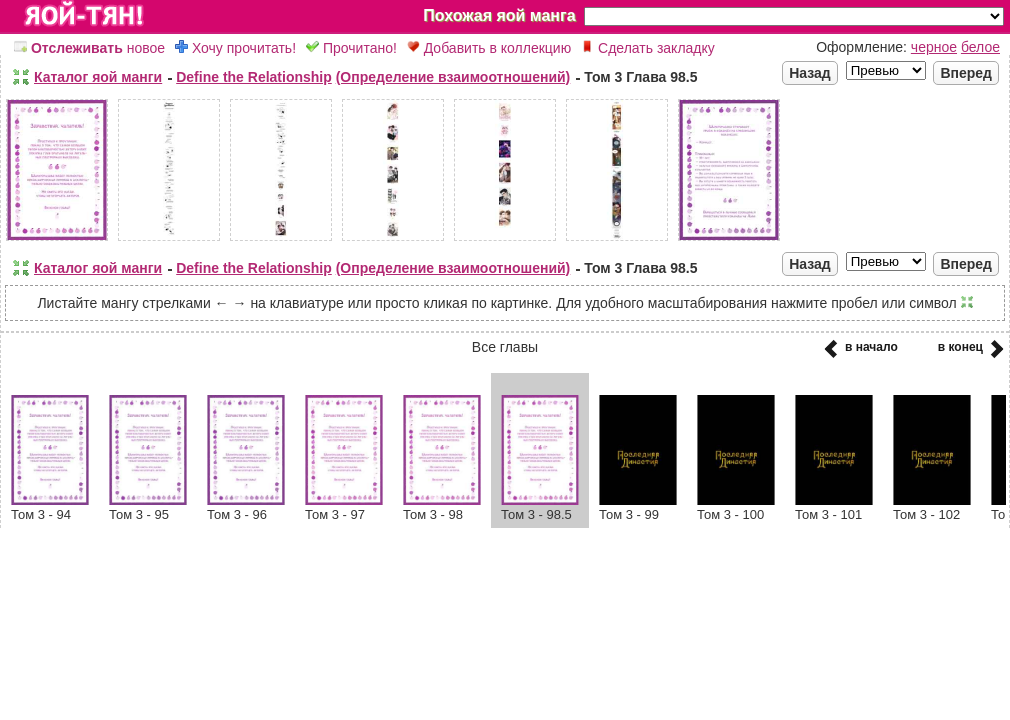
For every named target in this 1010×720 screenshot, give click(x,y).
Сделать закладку (648, 48)
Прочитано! (351, 48)
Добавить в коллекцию (489, 48)
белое (980, 47)
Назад (810, 73)
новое (89, 48)
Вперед (966, 73)
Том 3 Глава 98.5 (640, 77)
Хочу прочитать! (235, 48)
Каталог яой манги (98, 77)
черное (934, 47)
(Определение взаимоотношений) (453, 77)
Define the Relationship (254, 77)
